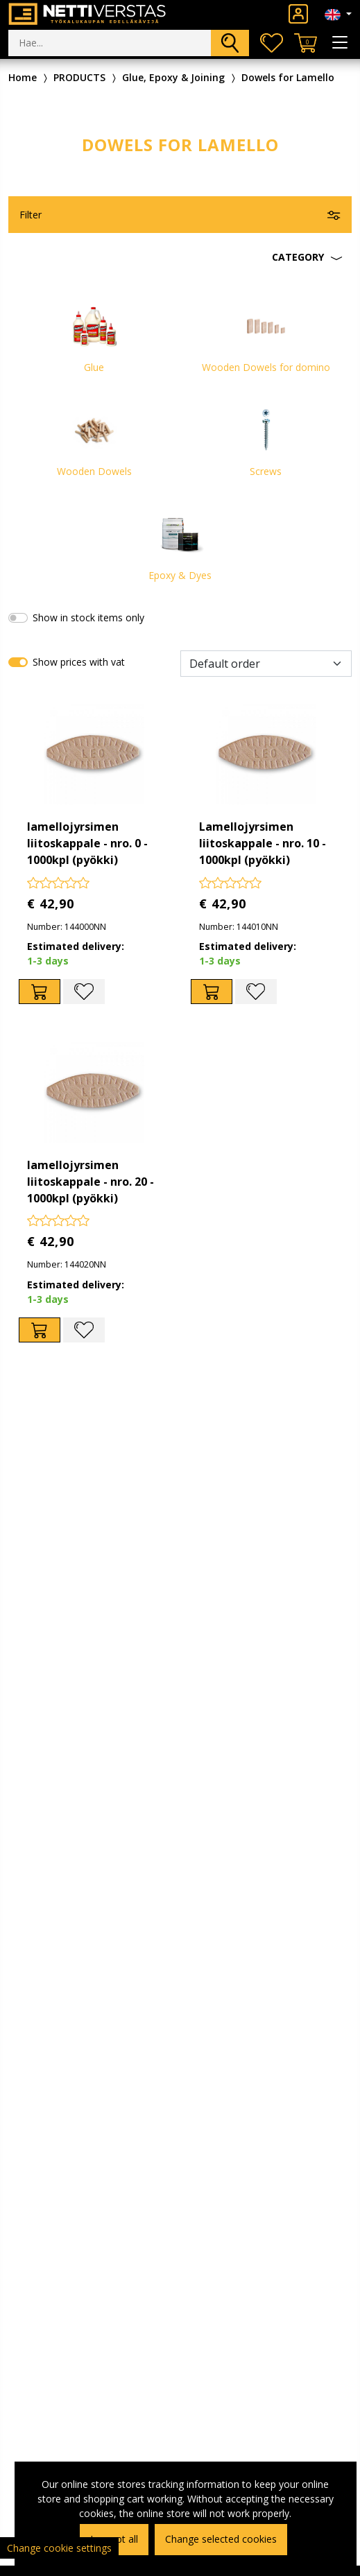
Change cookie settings (59, 2548)
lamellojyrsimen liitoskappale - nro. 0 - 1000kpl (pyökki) (87, 843)
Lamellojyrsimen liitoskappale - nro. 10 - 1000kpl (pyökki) (262, 843)
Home (22, 77)
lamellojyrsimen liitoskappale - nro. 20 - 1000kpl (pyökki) (90, 1181)
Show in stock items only (88, 617)
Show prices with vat (79, 661)
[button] (180, 257)
